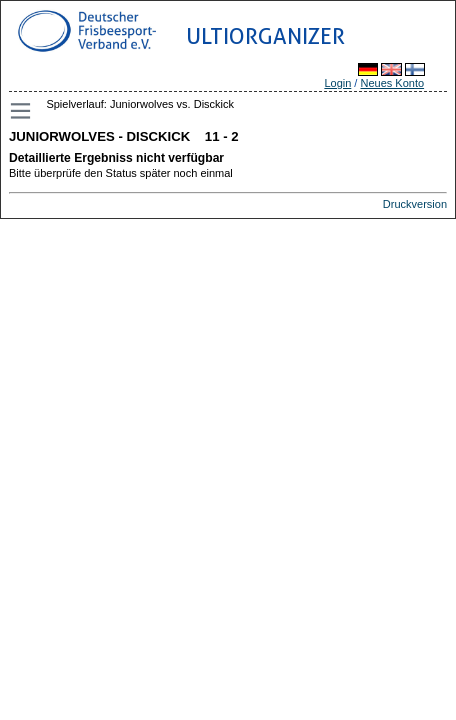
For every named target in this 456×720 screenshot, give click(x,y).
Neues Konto (392, 83)
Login (337, 83)
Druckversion (415, 204)
